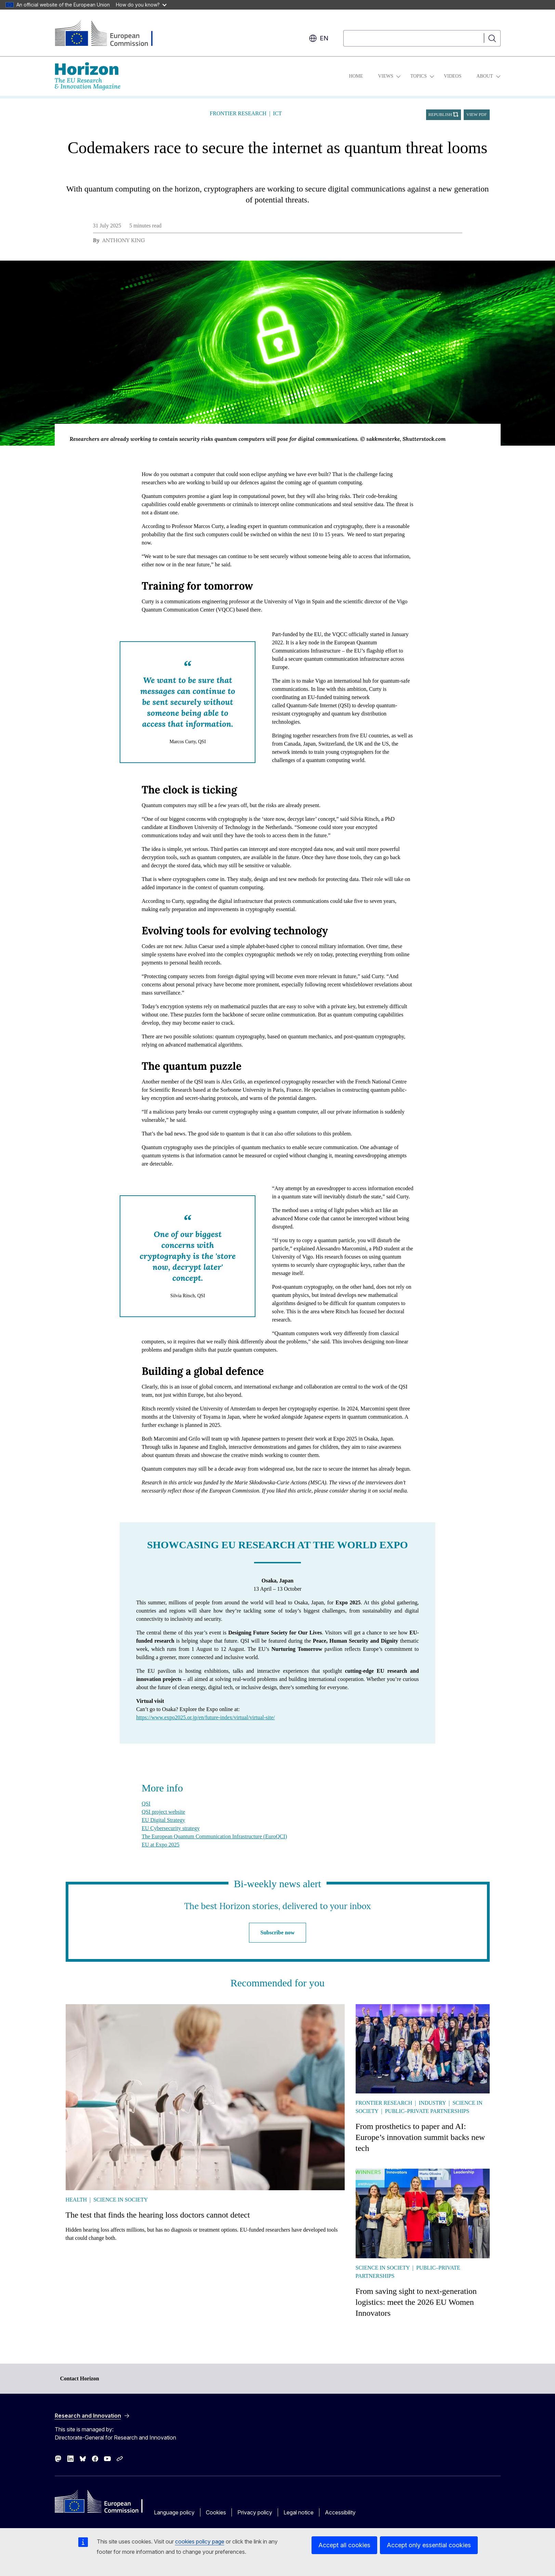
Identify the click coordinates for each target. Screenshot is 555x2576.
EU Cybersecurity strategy (171, 1828)
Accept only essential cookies (429, 2545)
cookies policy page (199, 2541)
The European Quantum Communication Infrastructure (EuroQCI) (214, 1836)
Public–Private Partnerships (427, 2111)
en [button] (318, 38)
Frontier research (238, 113)
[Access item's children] (398, 76)
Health (76, 2200)
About (484, 76)
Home (356, 76)
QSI (146, 1803)
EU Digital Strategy (163, 1820)
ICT (277, 113)
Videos (452, 76)
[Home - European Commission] (110, 34)
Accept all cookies (344, 2545)
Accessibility (340, 2512)
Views (385, 76)
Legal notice (298, 2512)
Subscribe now (277, 1932)
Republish (440, 114)
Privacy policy (254, 2512)
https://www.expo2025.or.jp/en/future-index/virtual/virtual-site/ (205, 1717)
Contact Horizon (79, 2378)
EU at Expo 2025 (161, 1845)
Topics (418, 76)
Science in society (120, 2200)
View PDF (476, 114)
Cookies (216, 2512)
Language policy (174, 2512)
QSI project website (163, 1812)
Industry (432, 2103)
